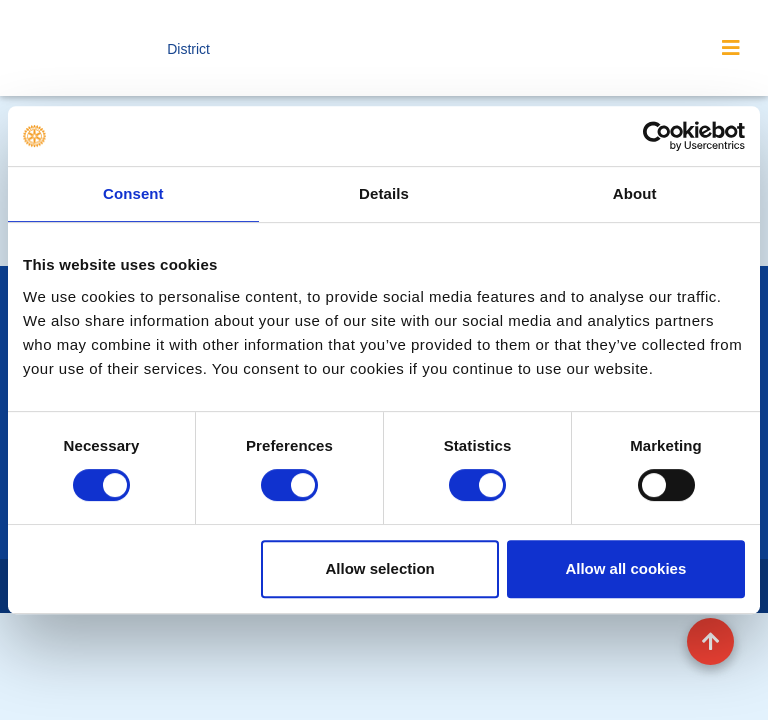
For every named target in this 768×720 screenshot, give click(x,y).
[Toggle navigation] (731, 48)
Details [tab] (384, 193)
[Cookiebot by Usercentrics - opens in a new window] (657, 136)
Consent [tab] (133, 193)
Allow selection (380, 568)
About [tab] (635, 193)
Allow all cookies (625, 568)
